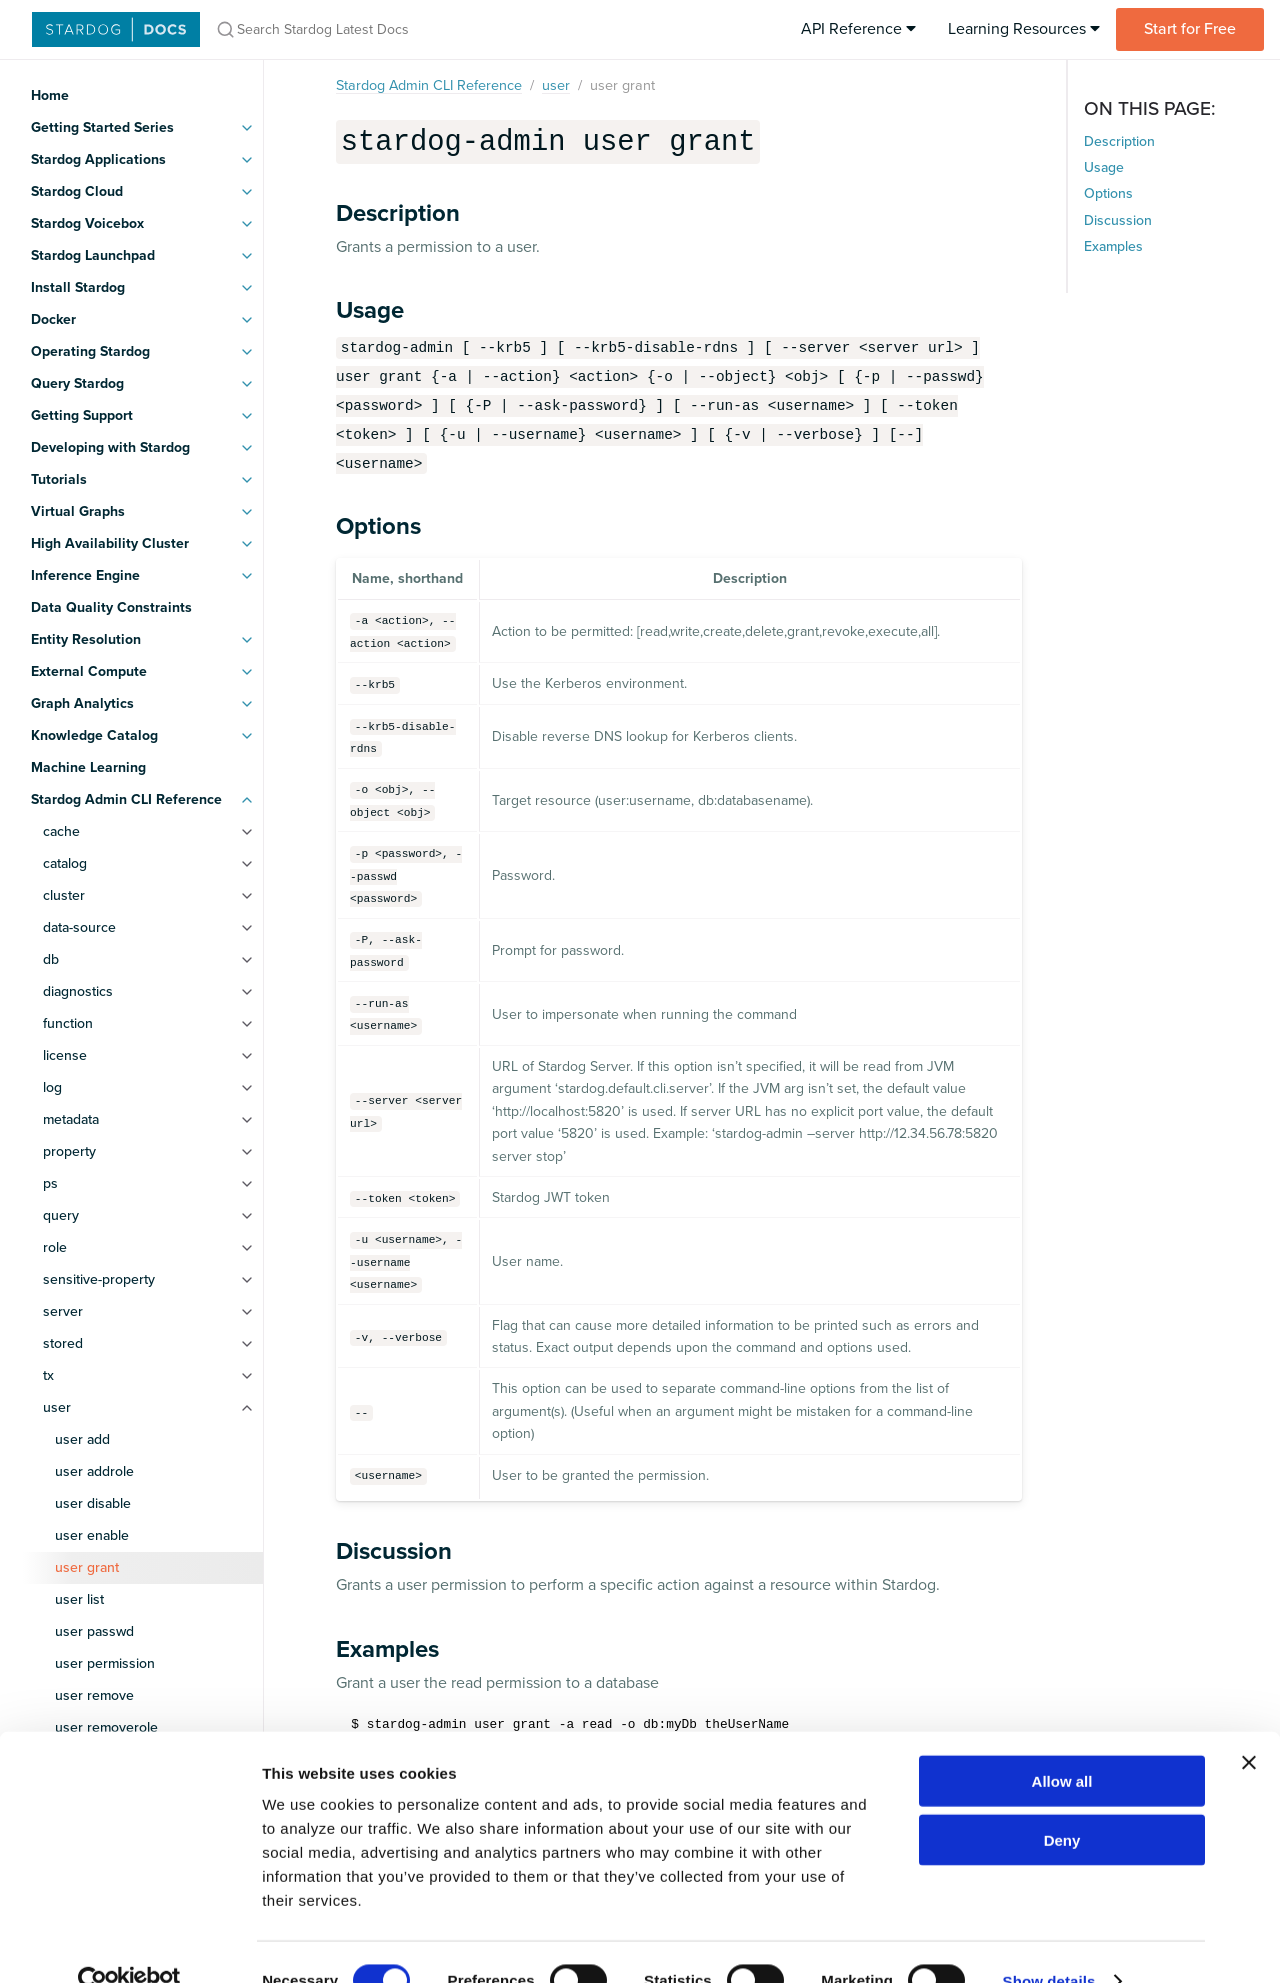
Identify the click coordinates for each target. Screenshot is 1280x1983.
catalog (65, 863)
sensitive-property (99, 1279)
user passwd (94, 1631)
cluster (64, 895)
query (61, 1215)
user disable (93, 1503)
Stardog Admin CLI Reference (429, 85)
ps (50, 1183)
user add (82, 1439)
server (63, 1311)
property (69, 1151)
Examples (1113, 246)
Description (1119, 141)
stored (63, 1343)
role (55, 1247)
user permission (105, 1663)
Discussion (1118, 220)
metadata (71, 1119)
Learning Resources (1024, 29)
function (68, 1023)
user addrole (94, 1471)
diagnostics (78, 991)
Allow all (1062, 1743)
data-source (79, 927)
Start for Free (1190, 29)
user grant (87, 1567)
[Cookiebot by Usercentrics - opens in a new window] (129, 1944)
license (65, 1055)
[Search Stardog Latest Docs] (468, 29)
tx (48, 1375)
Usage (1104, 167)
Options (1108, 193)
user (57, 1407)
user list (79, 1599)
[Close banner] (1249, 1725)
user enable (92, 1535)
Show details (1049, 1943)
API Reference (858, 29)
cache (61, 831)
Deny (1062, 1802)
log (52, 1087)
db (51, 959)
